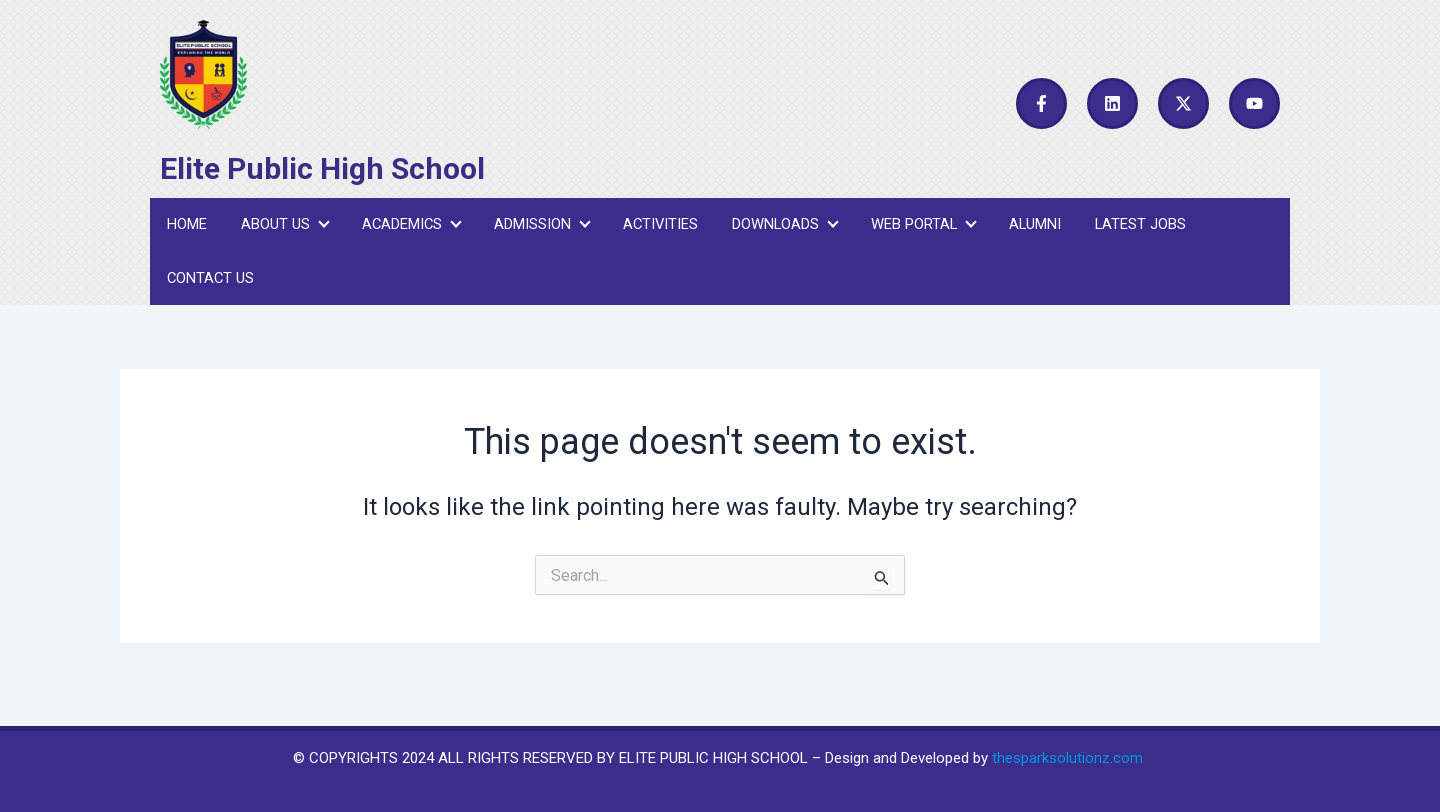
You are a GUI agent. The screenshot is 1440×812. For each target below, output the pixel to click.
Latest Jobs (1131, 229)
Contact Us (210, 292)
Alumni (1026, 229)
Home (186, 229)
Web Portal (915, 229)
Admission (536, 229)
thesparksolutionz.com (1067, 758)
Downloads (778, 229)
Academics (407, 229)
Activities (654, 229)
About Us (281, 229)
